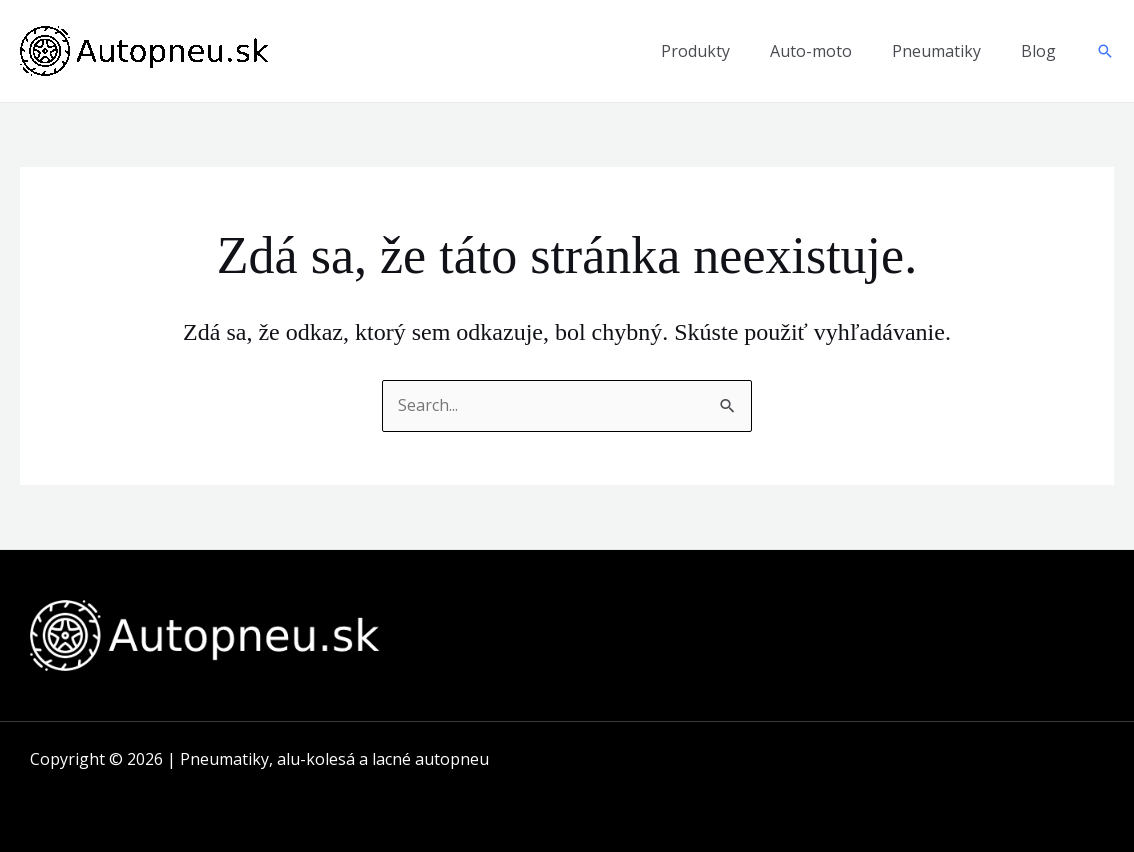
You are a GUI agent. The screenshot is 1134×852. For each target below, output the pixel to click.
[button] (1105, 51)
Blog (1038, 51)
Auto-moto (811, 51)
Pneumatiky (936, 51)
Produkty (695, 51)
